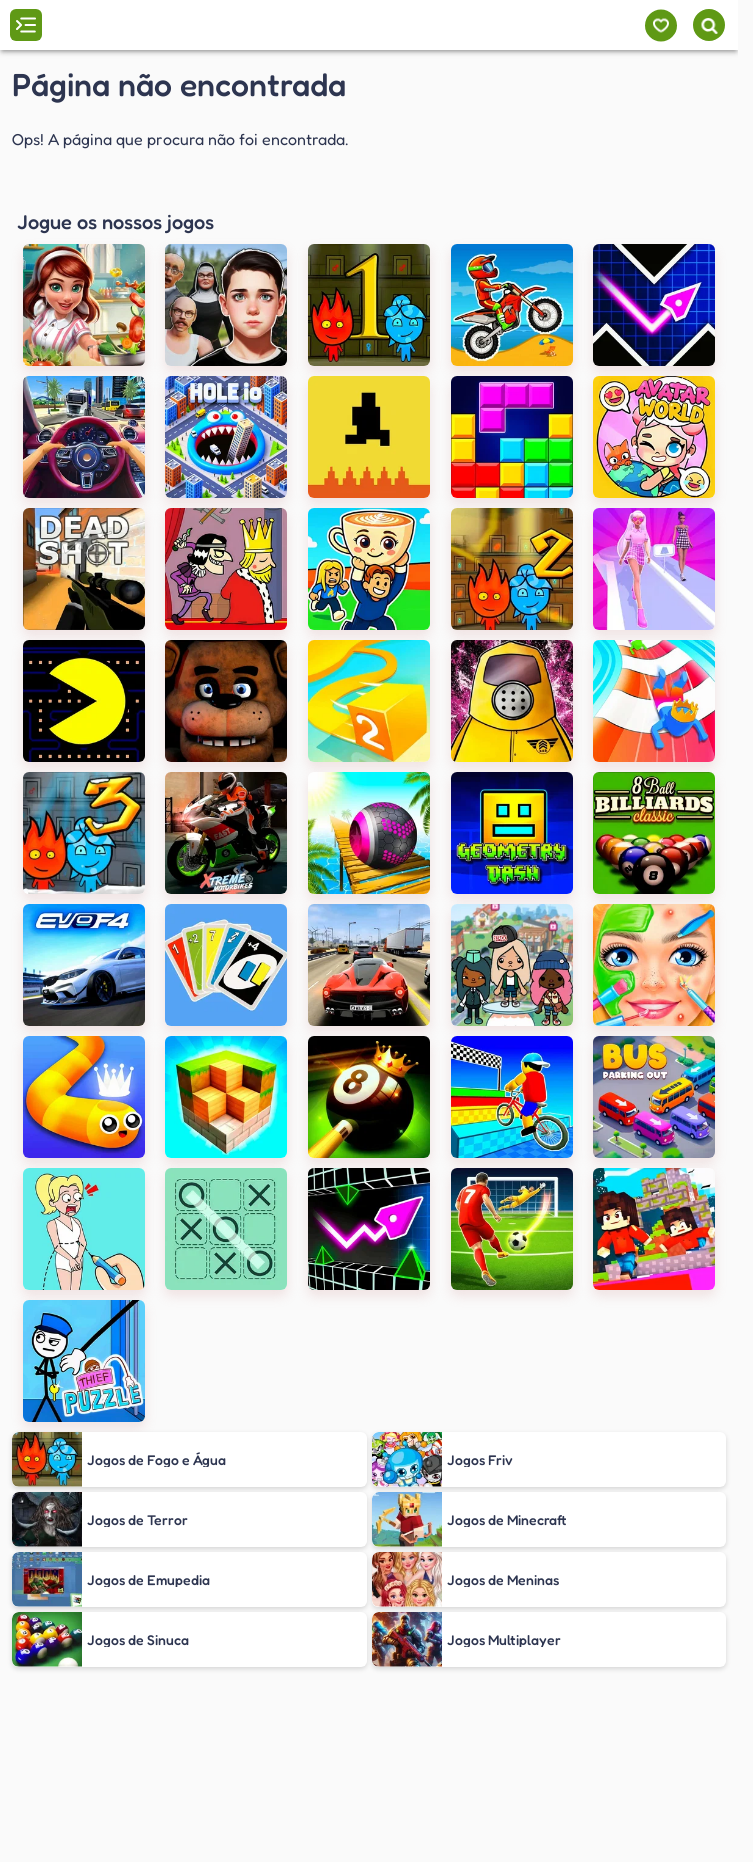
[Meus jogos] (660, 25)
